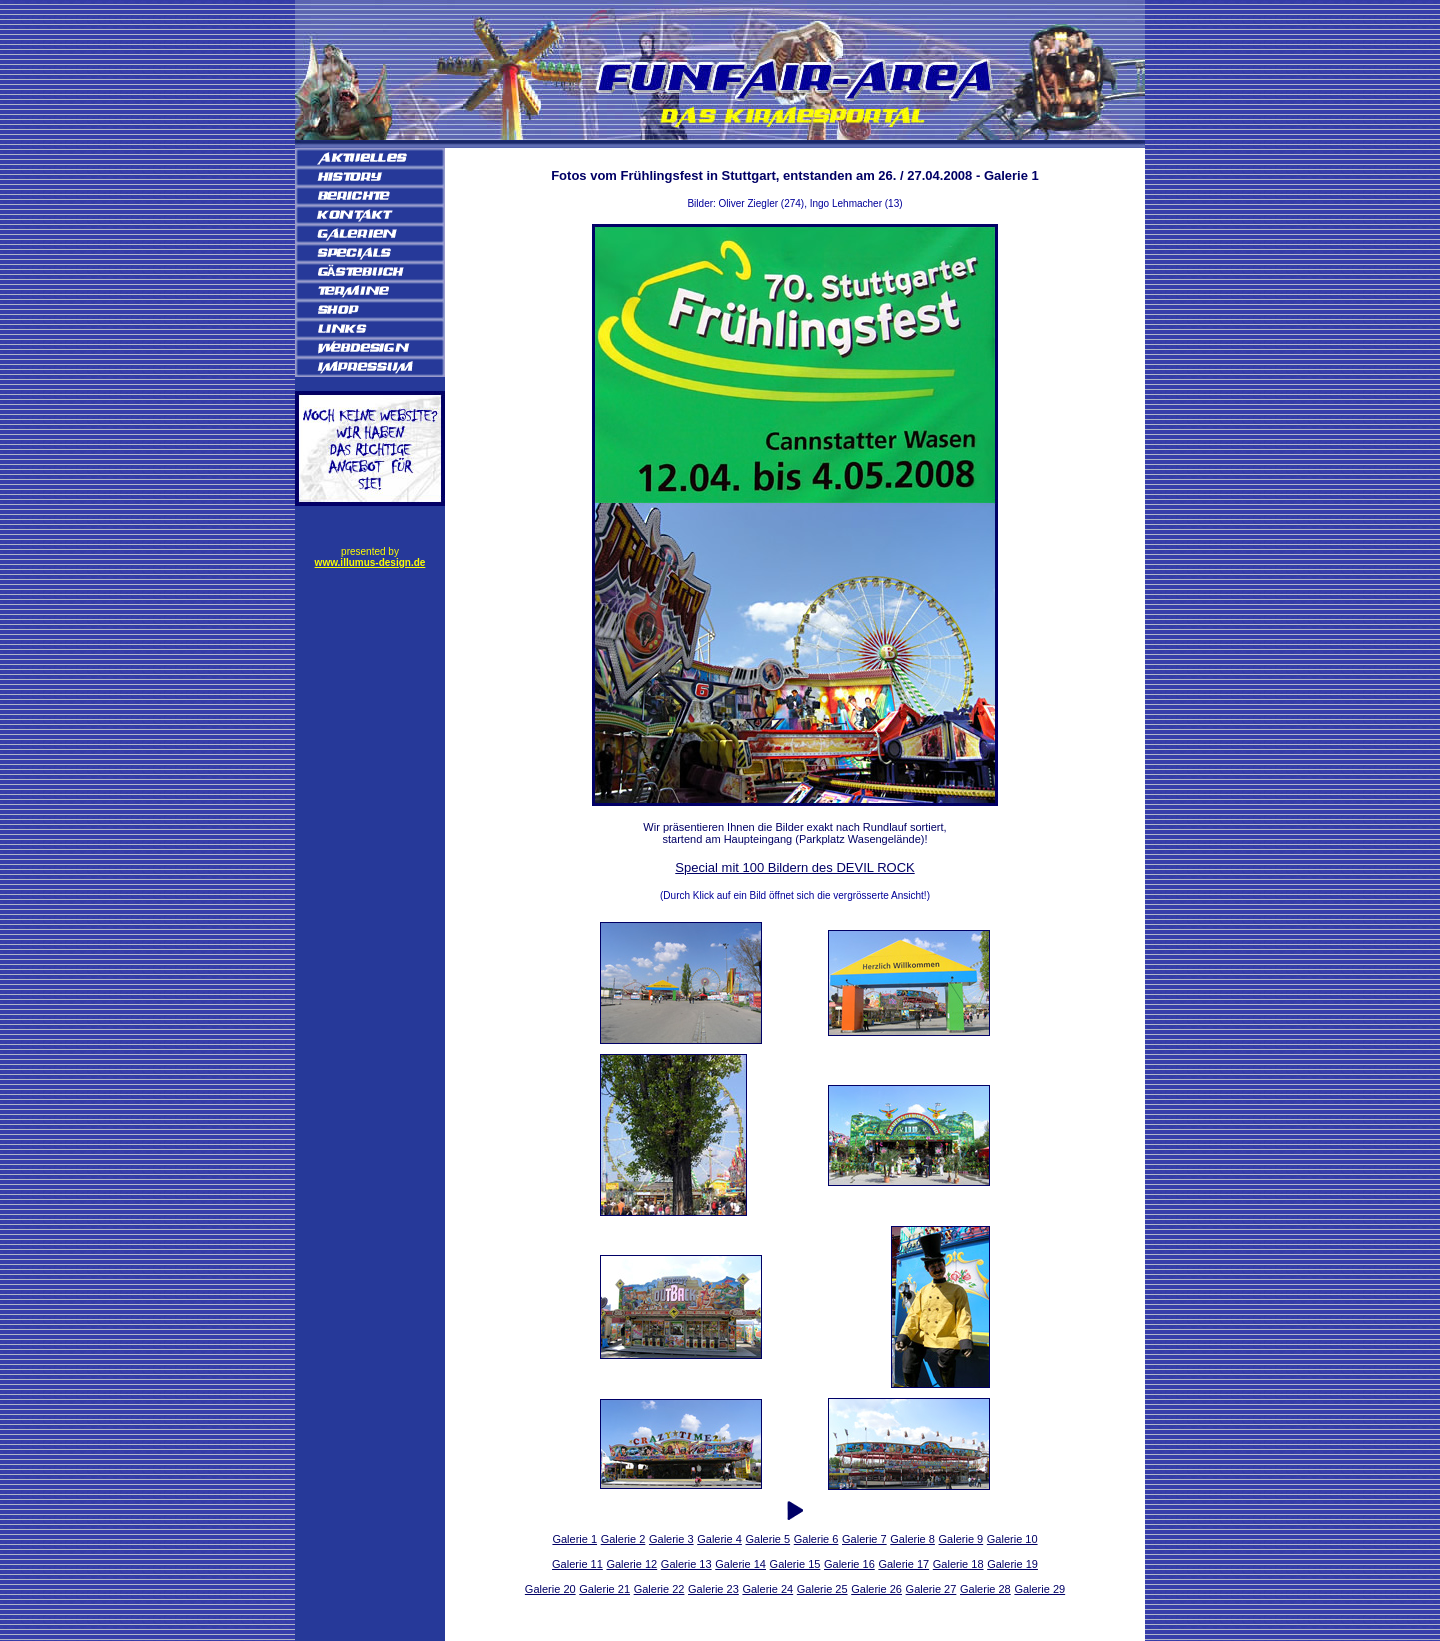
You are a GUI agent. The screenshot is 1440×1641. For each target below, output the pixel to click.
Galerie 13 (686, 1564)
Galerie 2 (623, 1539)
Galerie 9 (961, 1539)
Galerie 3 (671, 1539)
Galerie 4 (719, 1539)
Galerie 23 (713, 1589)
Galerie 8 (912, 1539)
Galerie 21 (604, 1589)
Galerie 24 (767, 1589)
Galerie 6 (816, 1539)
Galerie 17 (903, 1564)
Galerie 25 (822, 1589)
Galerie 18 (958, 1564)
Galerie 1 (574, 1539)
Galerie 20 (550, 1589)
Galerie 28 (985, 1589)
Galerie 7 (864, 1539)
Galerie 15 (795, 1564)
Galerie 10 (1012, 1539)
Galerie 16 (849, 1564)
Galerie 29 (1039, 1589)
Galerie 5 (767, 1539)
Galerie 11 (577, 1564)
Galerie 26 (876, 1589)
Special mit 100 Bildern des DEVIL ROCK (794, 867)
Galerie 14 (740, 1564)
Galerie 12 (631, 1564)
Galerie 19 (1012, 1564)
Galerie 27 (931, 1589)
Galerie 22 (659, 1589)
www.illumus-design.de (370, 562)
